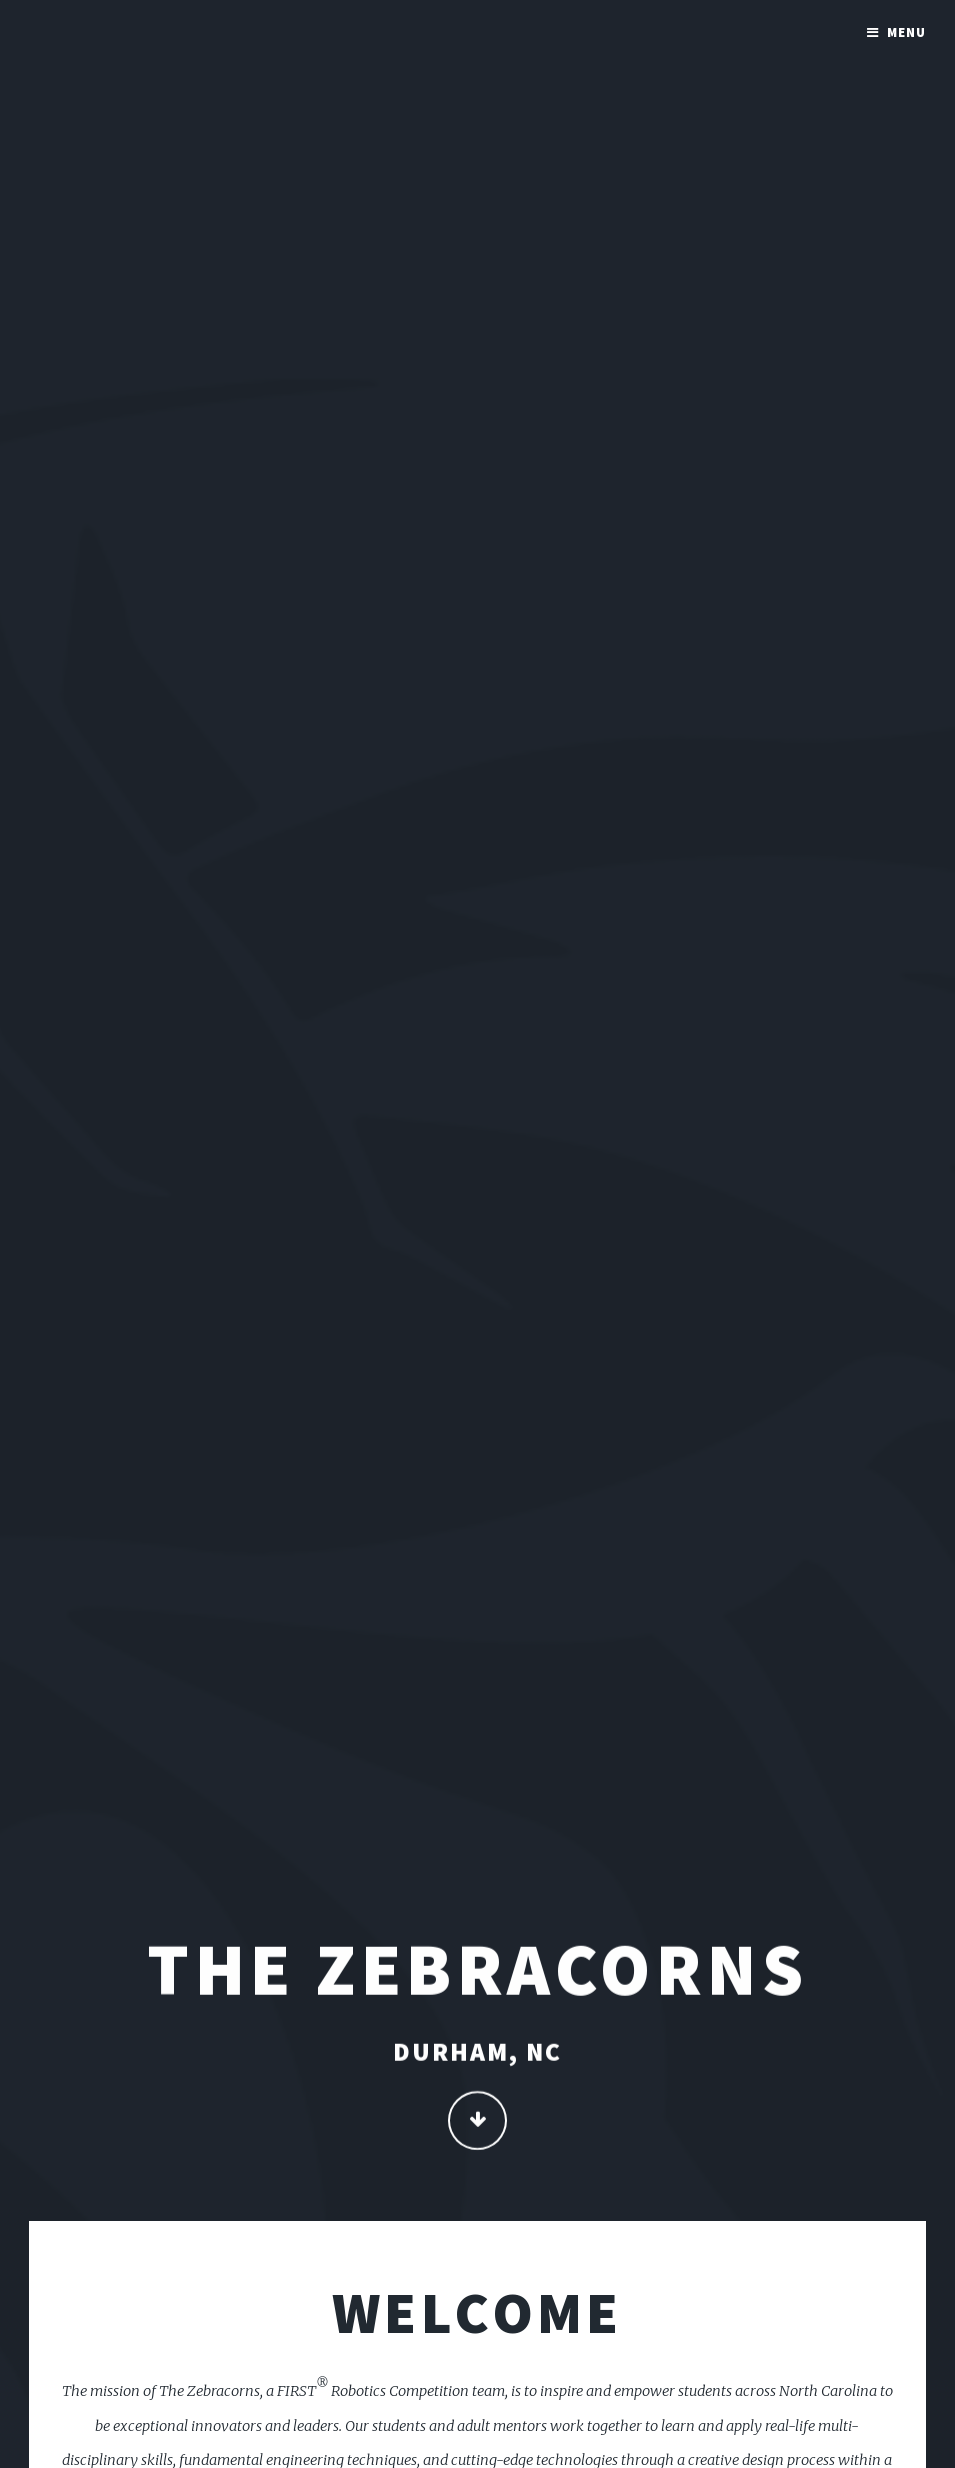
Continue (477, 2122)
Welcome (477, 2312)
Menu (906, 32)
